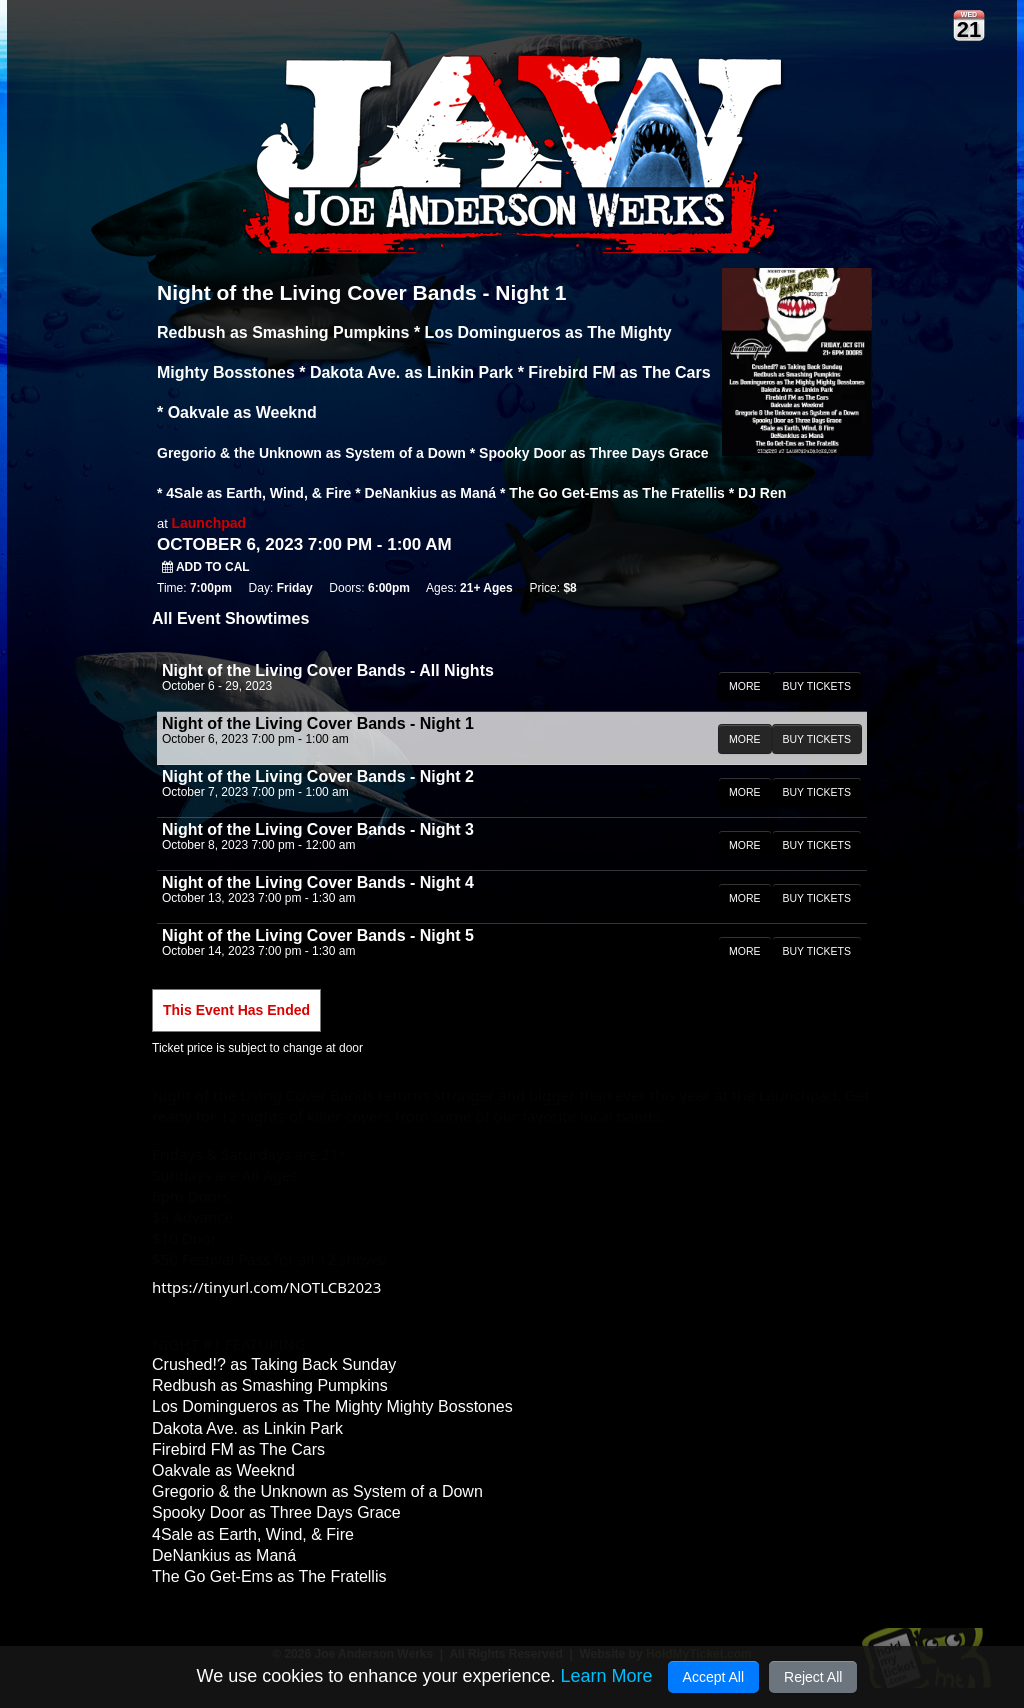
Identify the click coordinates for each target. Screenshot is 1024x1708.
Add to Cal (206, 567)
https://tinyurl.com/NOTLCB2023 (266, 1287)
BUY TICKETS (817, 686)
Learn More (606, 1676)
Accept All (713, 1677)
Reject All (813, 1677)
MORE (745, 686)
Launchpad (208, 523)
